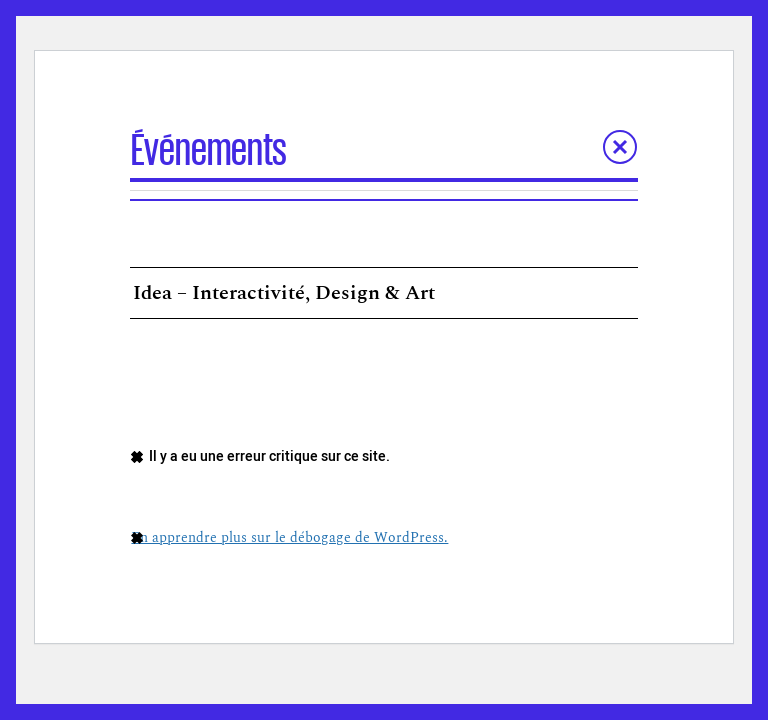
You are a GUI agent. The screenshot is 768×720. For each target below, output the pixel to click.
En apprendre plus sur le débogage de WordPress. (289, 537)
